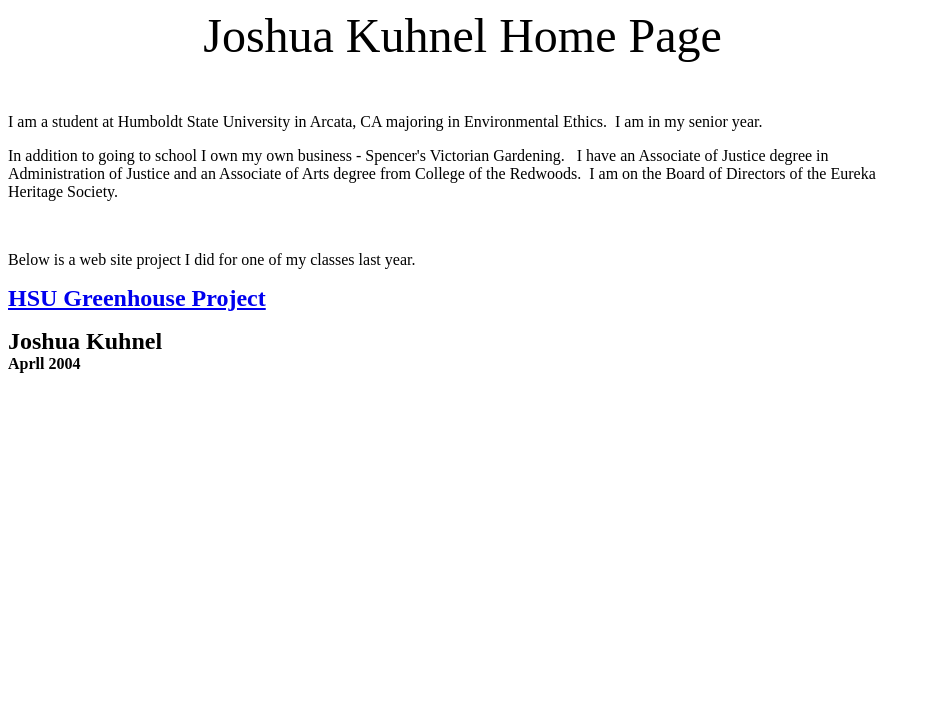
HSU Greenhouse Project (137, 298)
